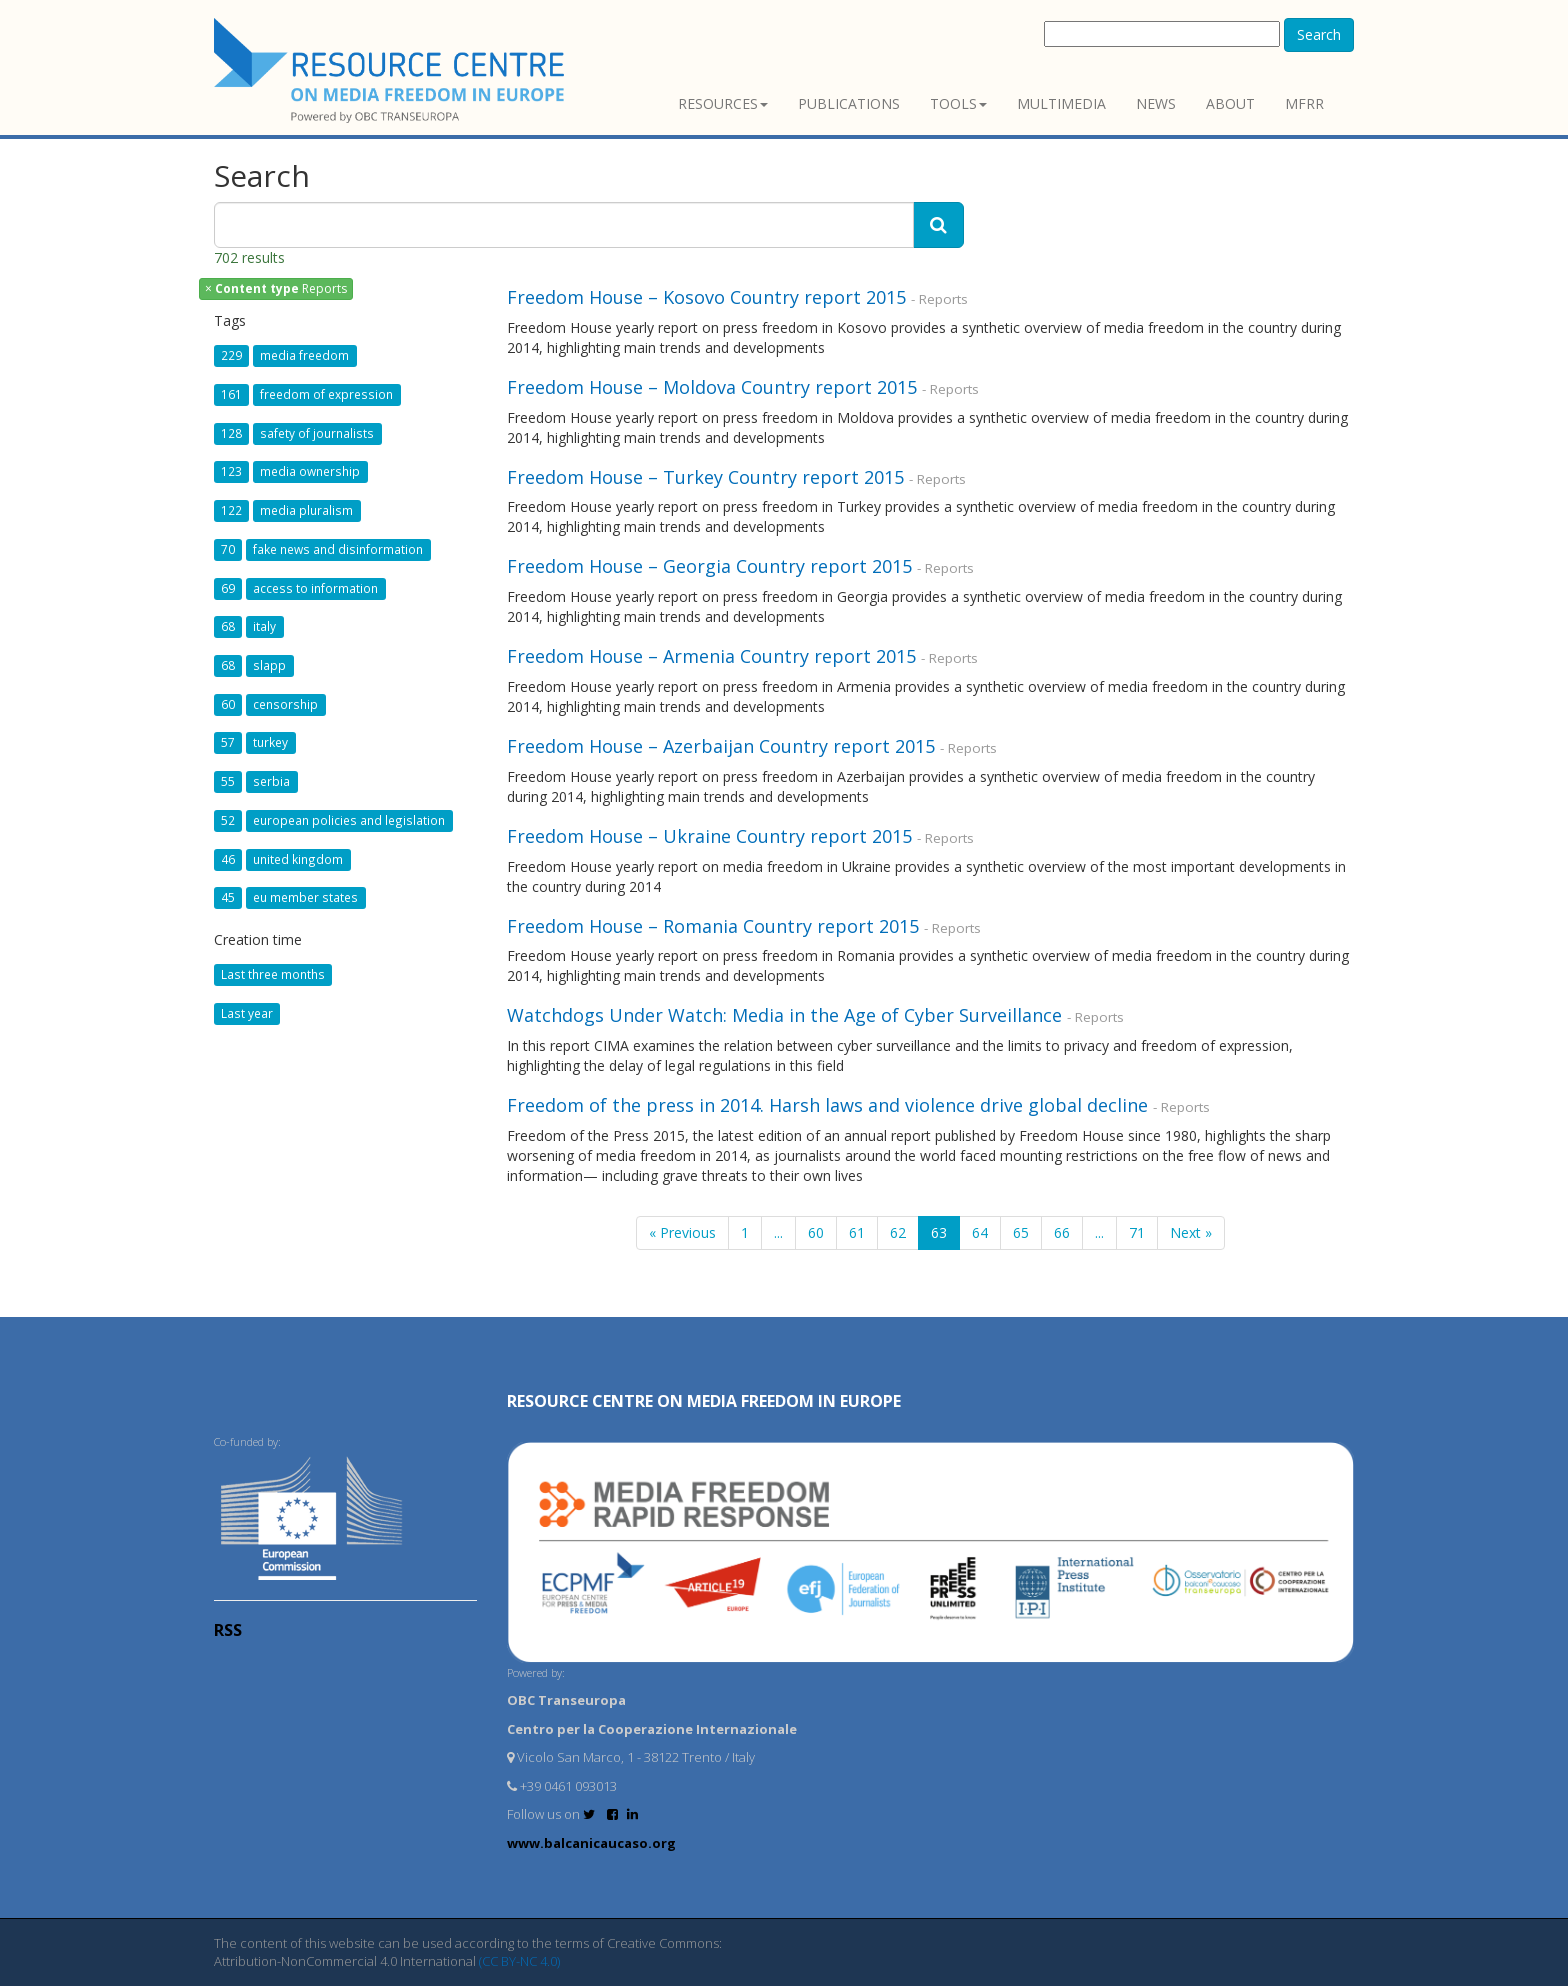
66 (1062, 1232)
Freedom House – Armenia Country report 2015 (711, 656)
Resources (723, 103)
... (778, 1232)
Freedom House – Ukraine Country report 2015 (709, 836)
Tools (958, 103)
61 (857, 1232)
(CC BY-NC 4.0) (519, 1961)
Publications (849, 103)
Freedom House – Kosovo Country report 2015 (706, 297)
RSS (228, 1630)
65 (1021, 1232)
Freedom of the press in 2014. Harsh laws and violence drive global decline (827, 1105)
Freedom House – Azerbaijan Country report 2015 (721, 746)
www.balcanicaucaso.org (591, 1843)
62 (898, 1232)
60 (816, 1232)
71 (1137, 1232)
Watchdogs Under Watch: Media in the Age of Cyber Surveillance (784, 1015)
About (1230, 103)
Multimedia (1061, 103)
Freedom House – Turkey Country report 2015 (705, 477)
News (1156, 103)
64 (980, 1232)
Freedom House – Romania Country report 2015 (713, 926)
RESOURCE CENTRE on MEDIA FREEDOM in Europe (704, 1401)
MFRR (1304, 103)
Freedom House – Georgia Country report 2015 (709, 566)
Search (1319, 34)
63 (939, 1232)
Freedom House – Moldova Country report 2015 (712, 387)
